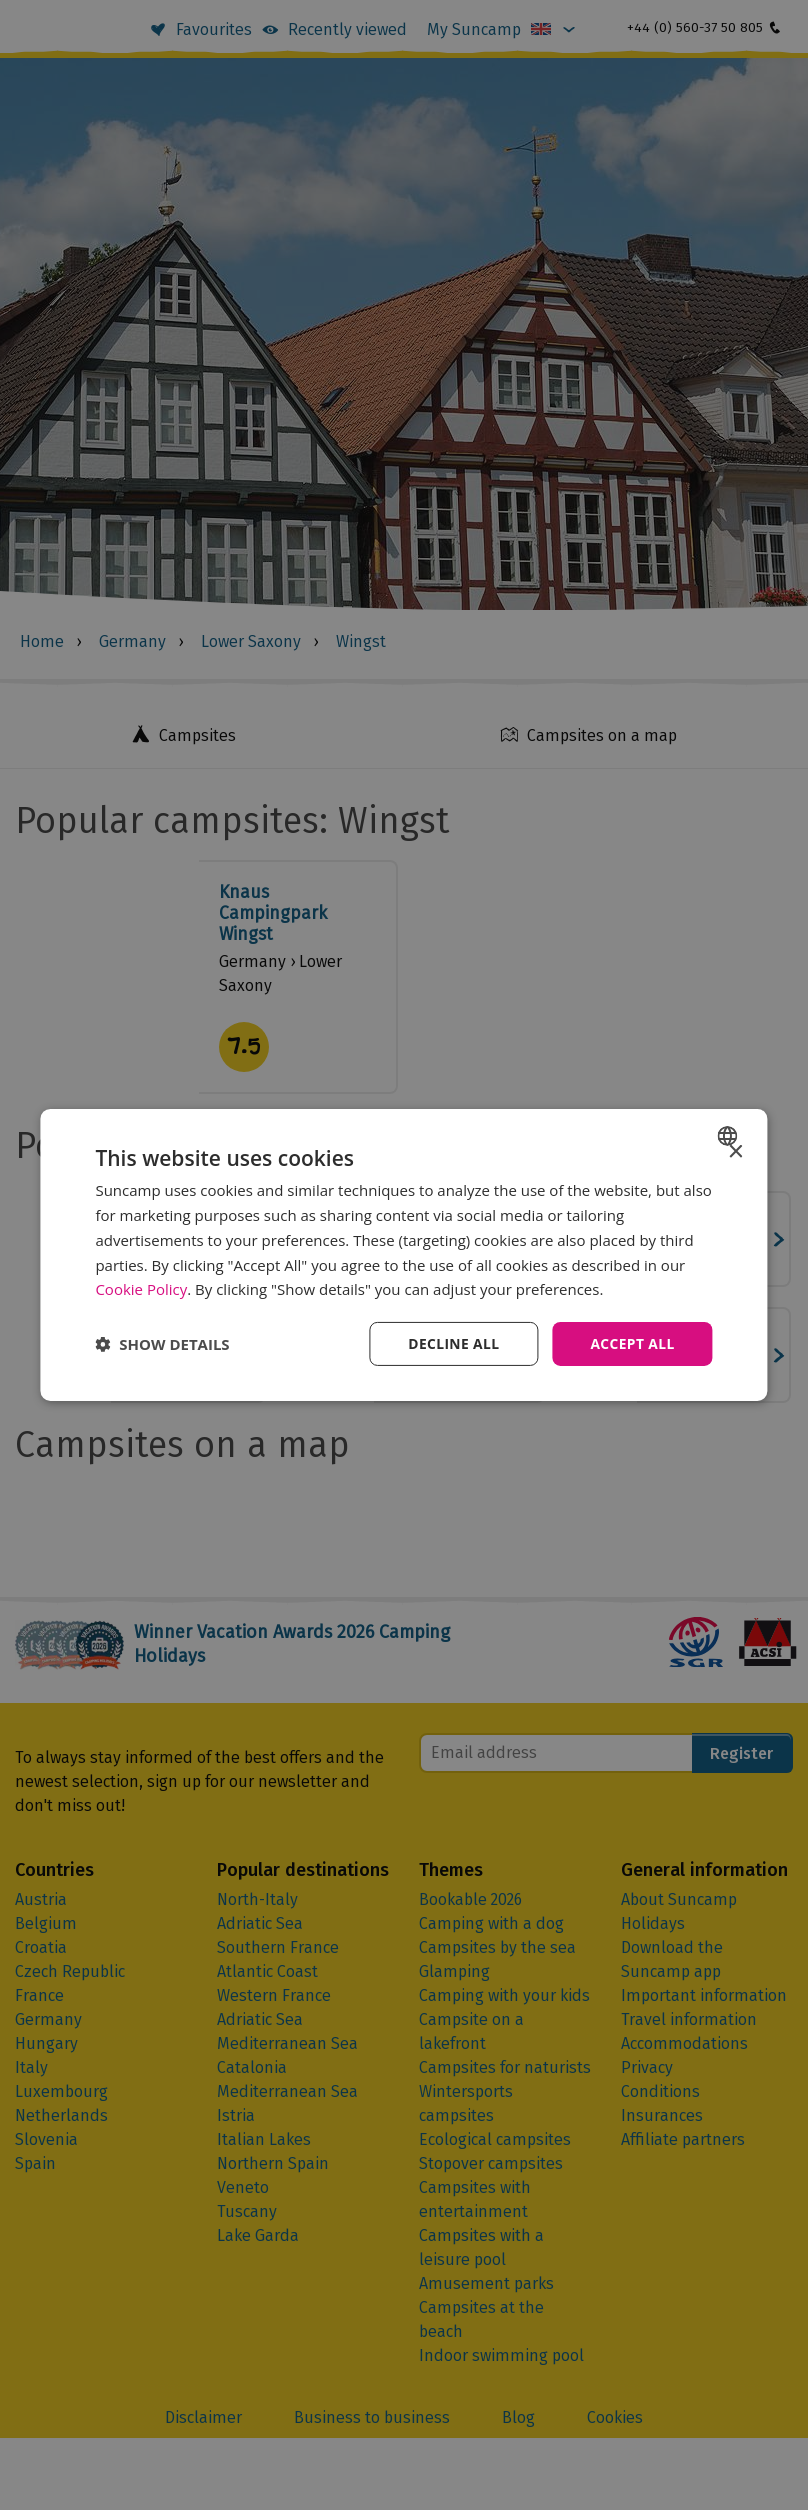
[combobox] (730, 1136)
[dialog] (403, 1255)
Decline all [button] (452, 1343)
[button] (162, 1344)
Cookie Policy (141, 1289)
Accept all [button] (631, 1343)
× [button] (735, 1152)
